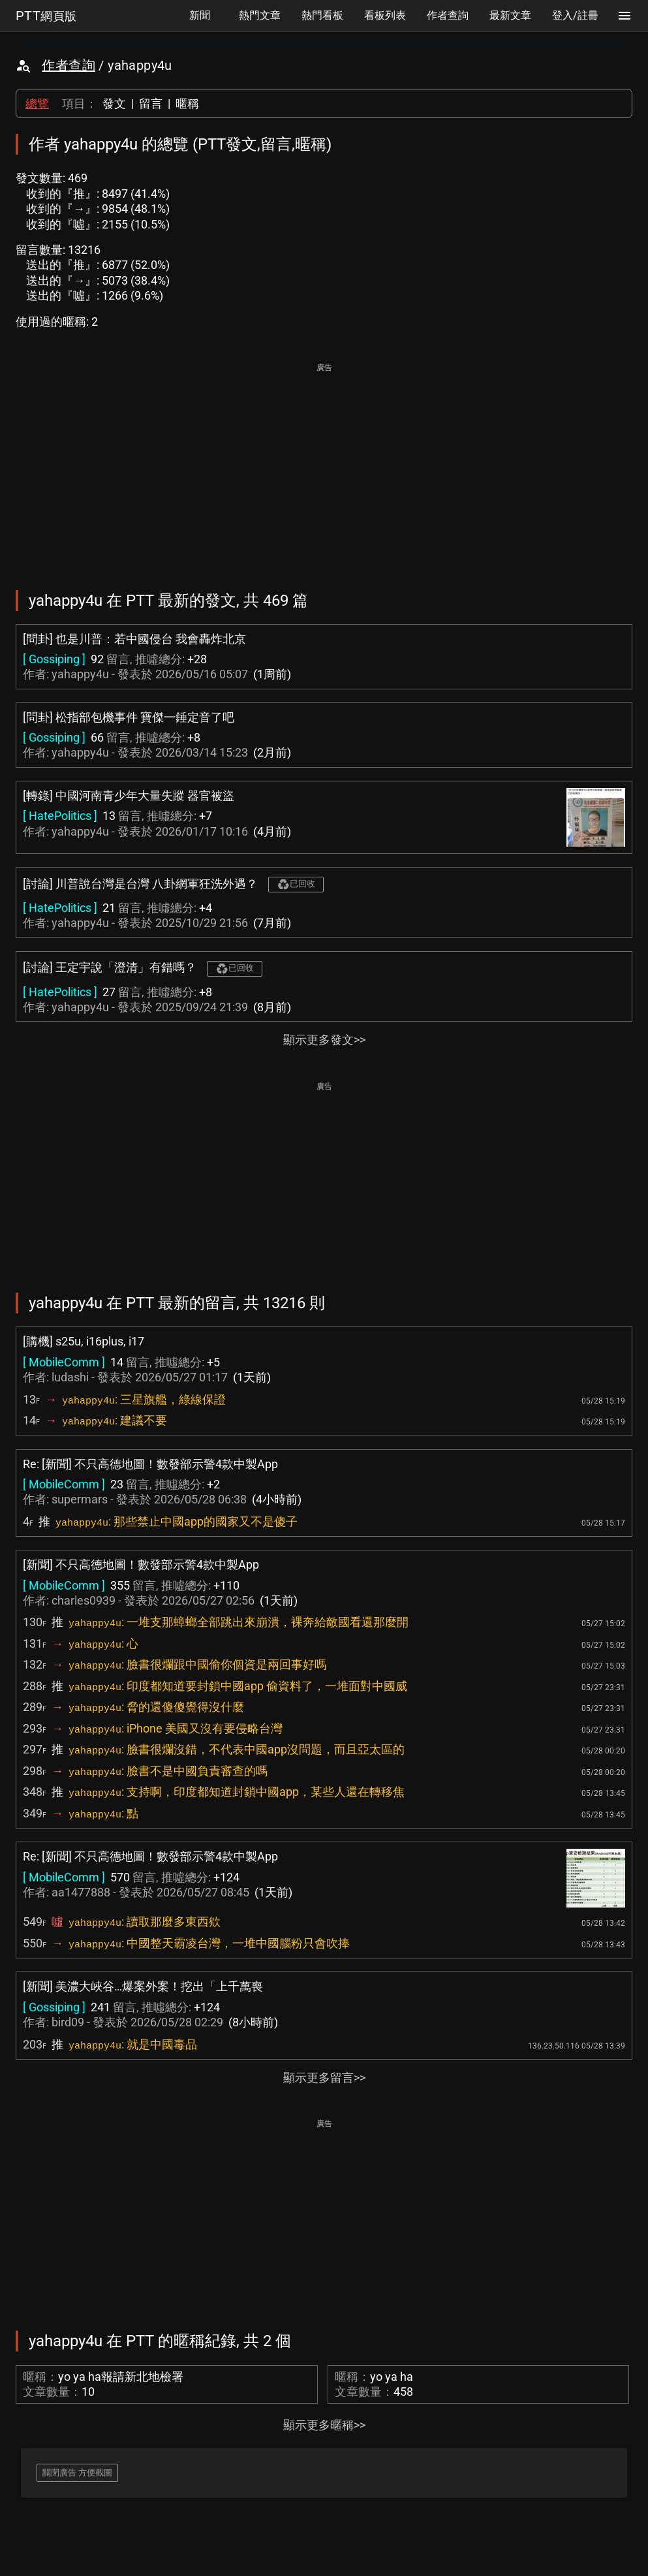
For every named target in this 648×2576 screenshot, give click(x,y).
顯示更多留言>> (324, 2077)
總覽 (37, 103)
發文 (114, 103)
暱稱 (187, 103)
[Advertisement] (324, 467)
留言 (150, 103)
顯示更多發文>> (324, 1039)
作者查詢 (68, 65)
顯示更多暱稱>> (324, 2425)
